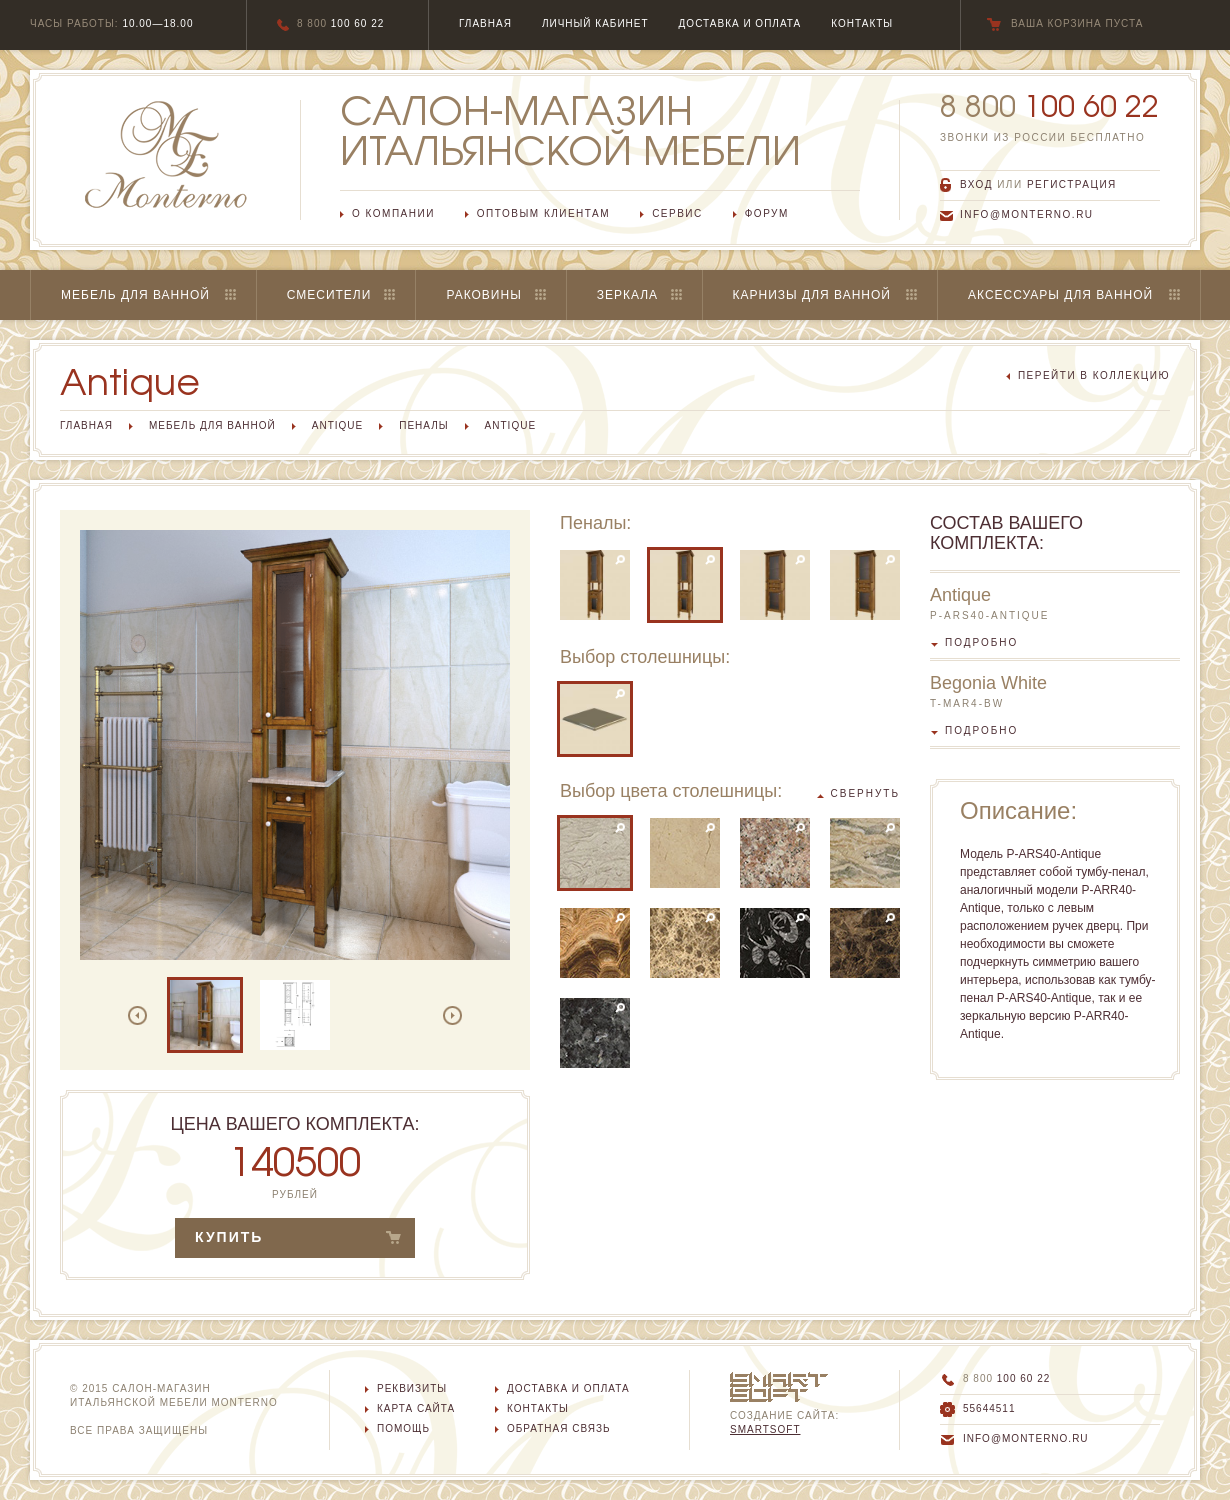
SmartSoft (765, 1429)
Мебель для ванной (135, 295)
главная (485, 23)
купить (229, 1237)
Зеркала (627, 295)
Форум (767, 213)
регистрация (1072, 184)
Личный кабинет (595, 23)
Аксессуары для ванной (1060, 295)
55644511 (989, 1408)
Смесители (329, 295)
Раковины (483, 295)
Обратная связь (559, 1428)
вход (976, 184)
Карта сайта (416, 1408)
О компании (393, 213)
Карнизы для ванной (812, 295)
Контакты (538, 1408)
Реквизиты (412, 1388)
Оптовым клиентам (543, 213)
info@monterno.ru (1027, 214)
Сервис (677, 213)
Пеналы (423, 425)
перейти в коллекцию (1094, 375)
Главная (86, 425)
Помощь (403, 1428)
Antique (337, 425)
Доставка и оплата (568, 1388)
